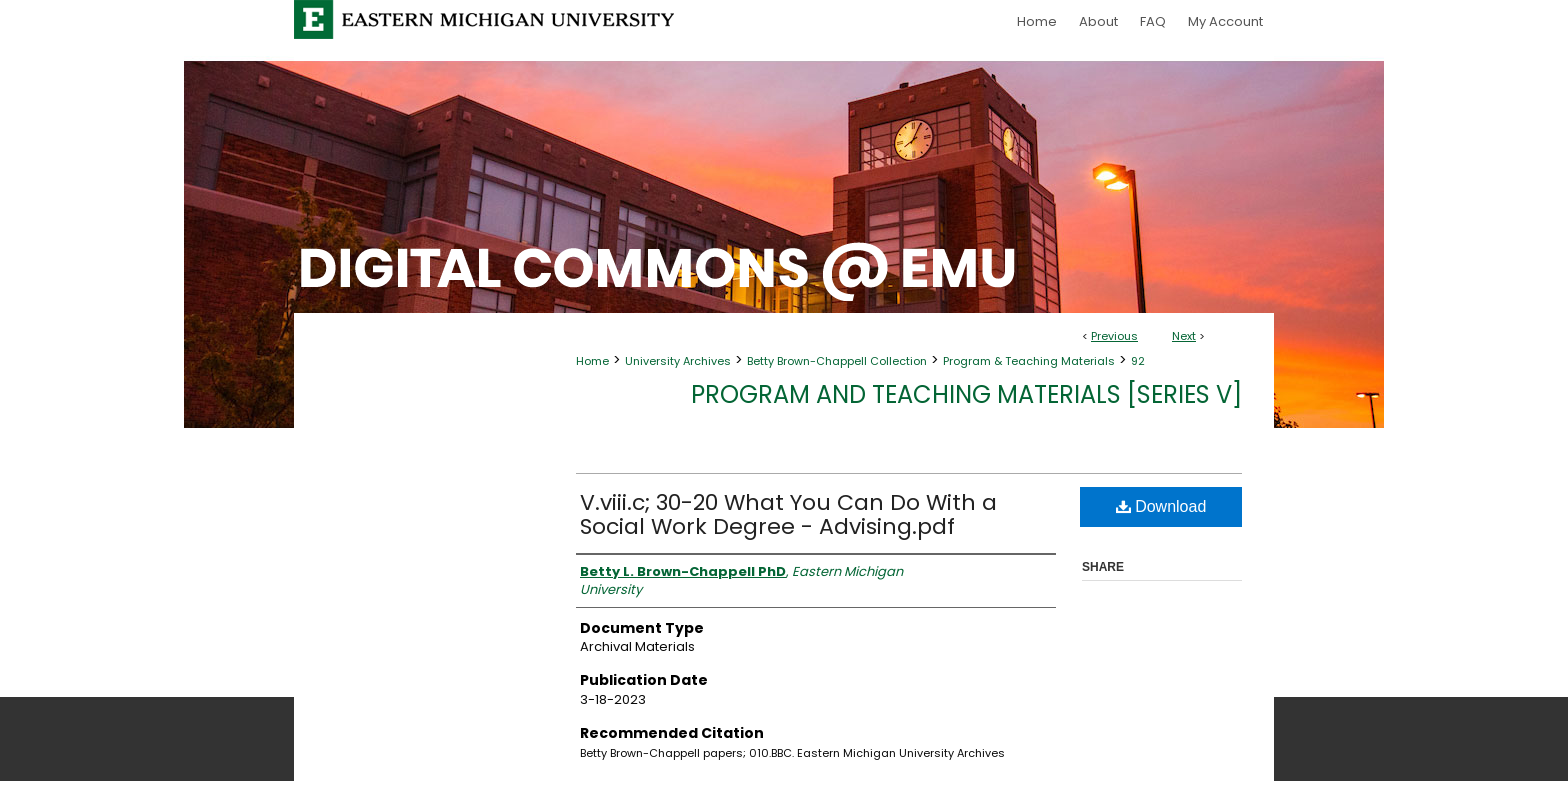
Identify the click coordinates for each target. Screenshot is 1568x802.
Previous (1114, 336)
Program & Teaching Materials (1029, 361)
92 (1138, 361)
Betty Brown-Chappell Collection (837, 361)
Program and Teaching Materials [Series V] (966, 394)
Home (592, 361)
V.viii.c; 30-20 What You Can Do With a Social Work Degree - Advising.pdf (788, 514)
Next (1184, 336)
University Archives (678, 361)
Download (1161, 506)
